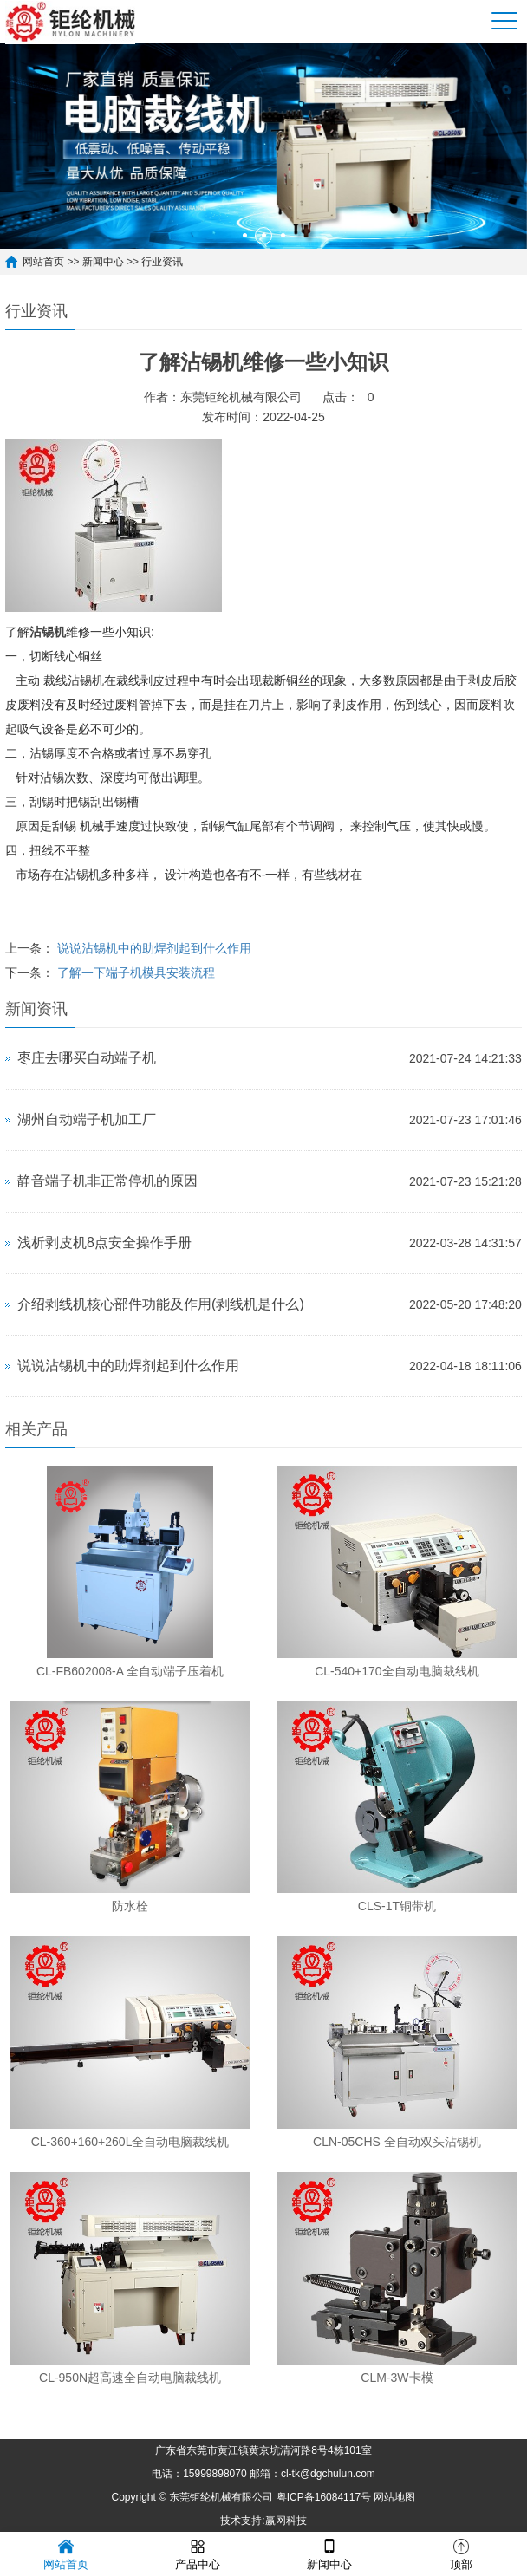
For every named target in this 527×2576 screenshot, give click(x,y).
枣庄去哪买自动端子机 (86, 1058)
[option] (263, 146)
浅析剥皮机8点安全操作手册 (104, 1242)
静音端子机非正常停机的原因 (107, 1181)
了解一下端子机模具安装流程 (136, 972)
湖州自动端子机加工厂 (86, 1119)
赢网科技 (286, 2520)
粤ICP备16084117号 (324, 2497)
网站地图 (394, 2497)
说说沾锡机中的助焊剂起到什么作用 (154, 948)
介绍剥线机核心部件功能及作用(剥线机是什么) (160, 1304)
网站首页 (43, 262)
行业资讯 (162, 262)
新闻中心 (103, 262)
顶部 (461, 2553)
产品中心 (197, 2553)
